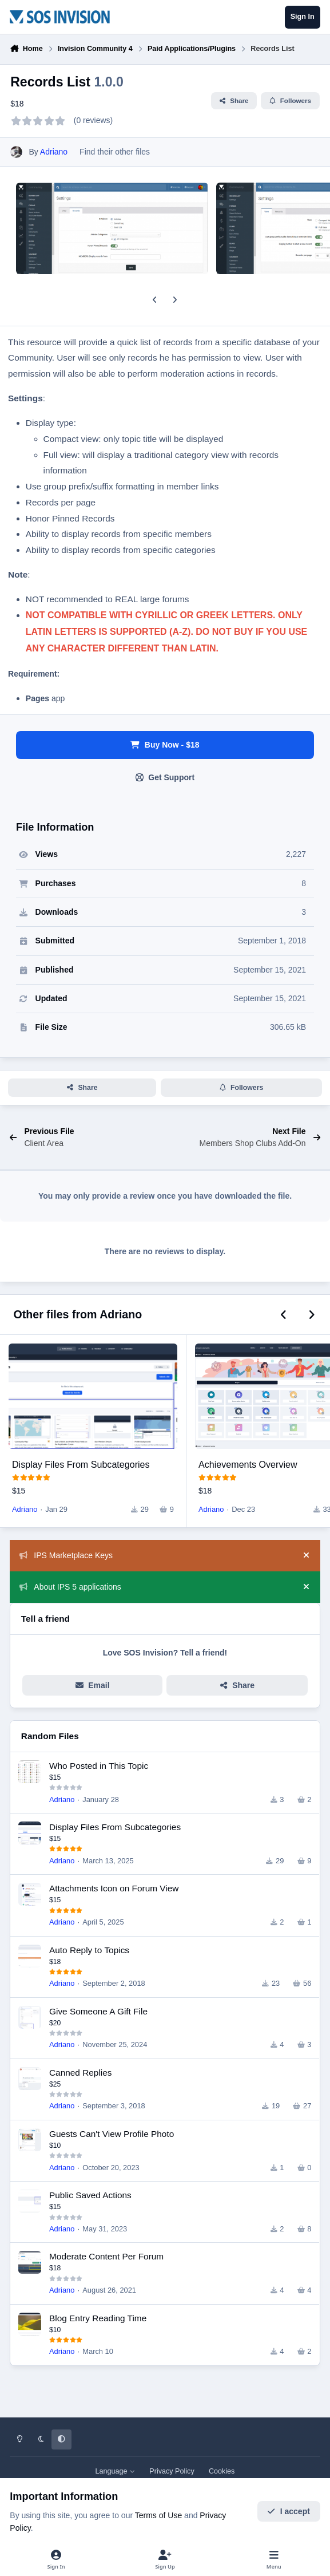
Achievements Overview (247, 1464)
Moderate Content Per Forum (106, 2256)
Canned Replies (80, 2072)
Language (116, 2471)
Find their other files (114, 151)
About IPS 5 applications (70, 1586)
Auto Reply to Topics (89, 1950)
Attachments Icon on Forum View (113, 1888)
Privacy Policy (171, 2471)
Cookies (222, 2471)
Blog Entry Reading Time (97, 2318)
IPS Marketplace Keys (66, 1555)
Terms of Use (158, 2515)
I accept (288, 2511)
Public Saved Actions (90, 2195)
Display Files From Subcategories (81, 1464)
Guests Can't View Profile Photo (111, 2134)
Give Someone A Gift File (98, 2011)
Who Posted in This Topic (98, 1766)
